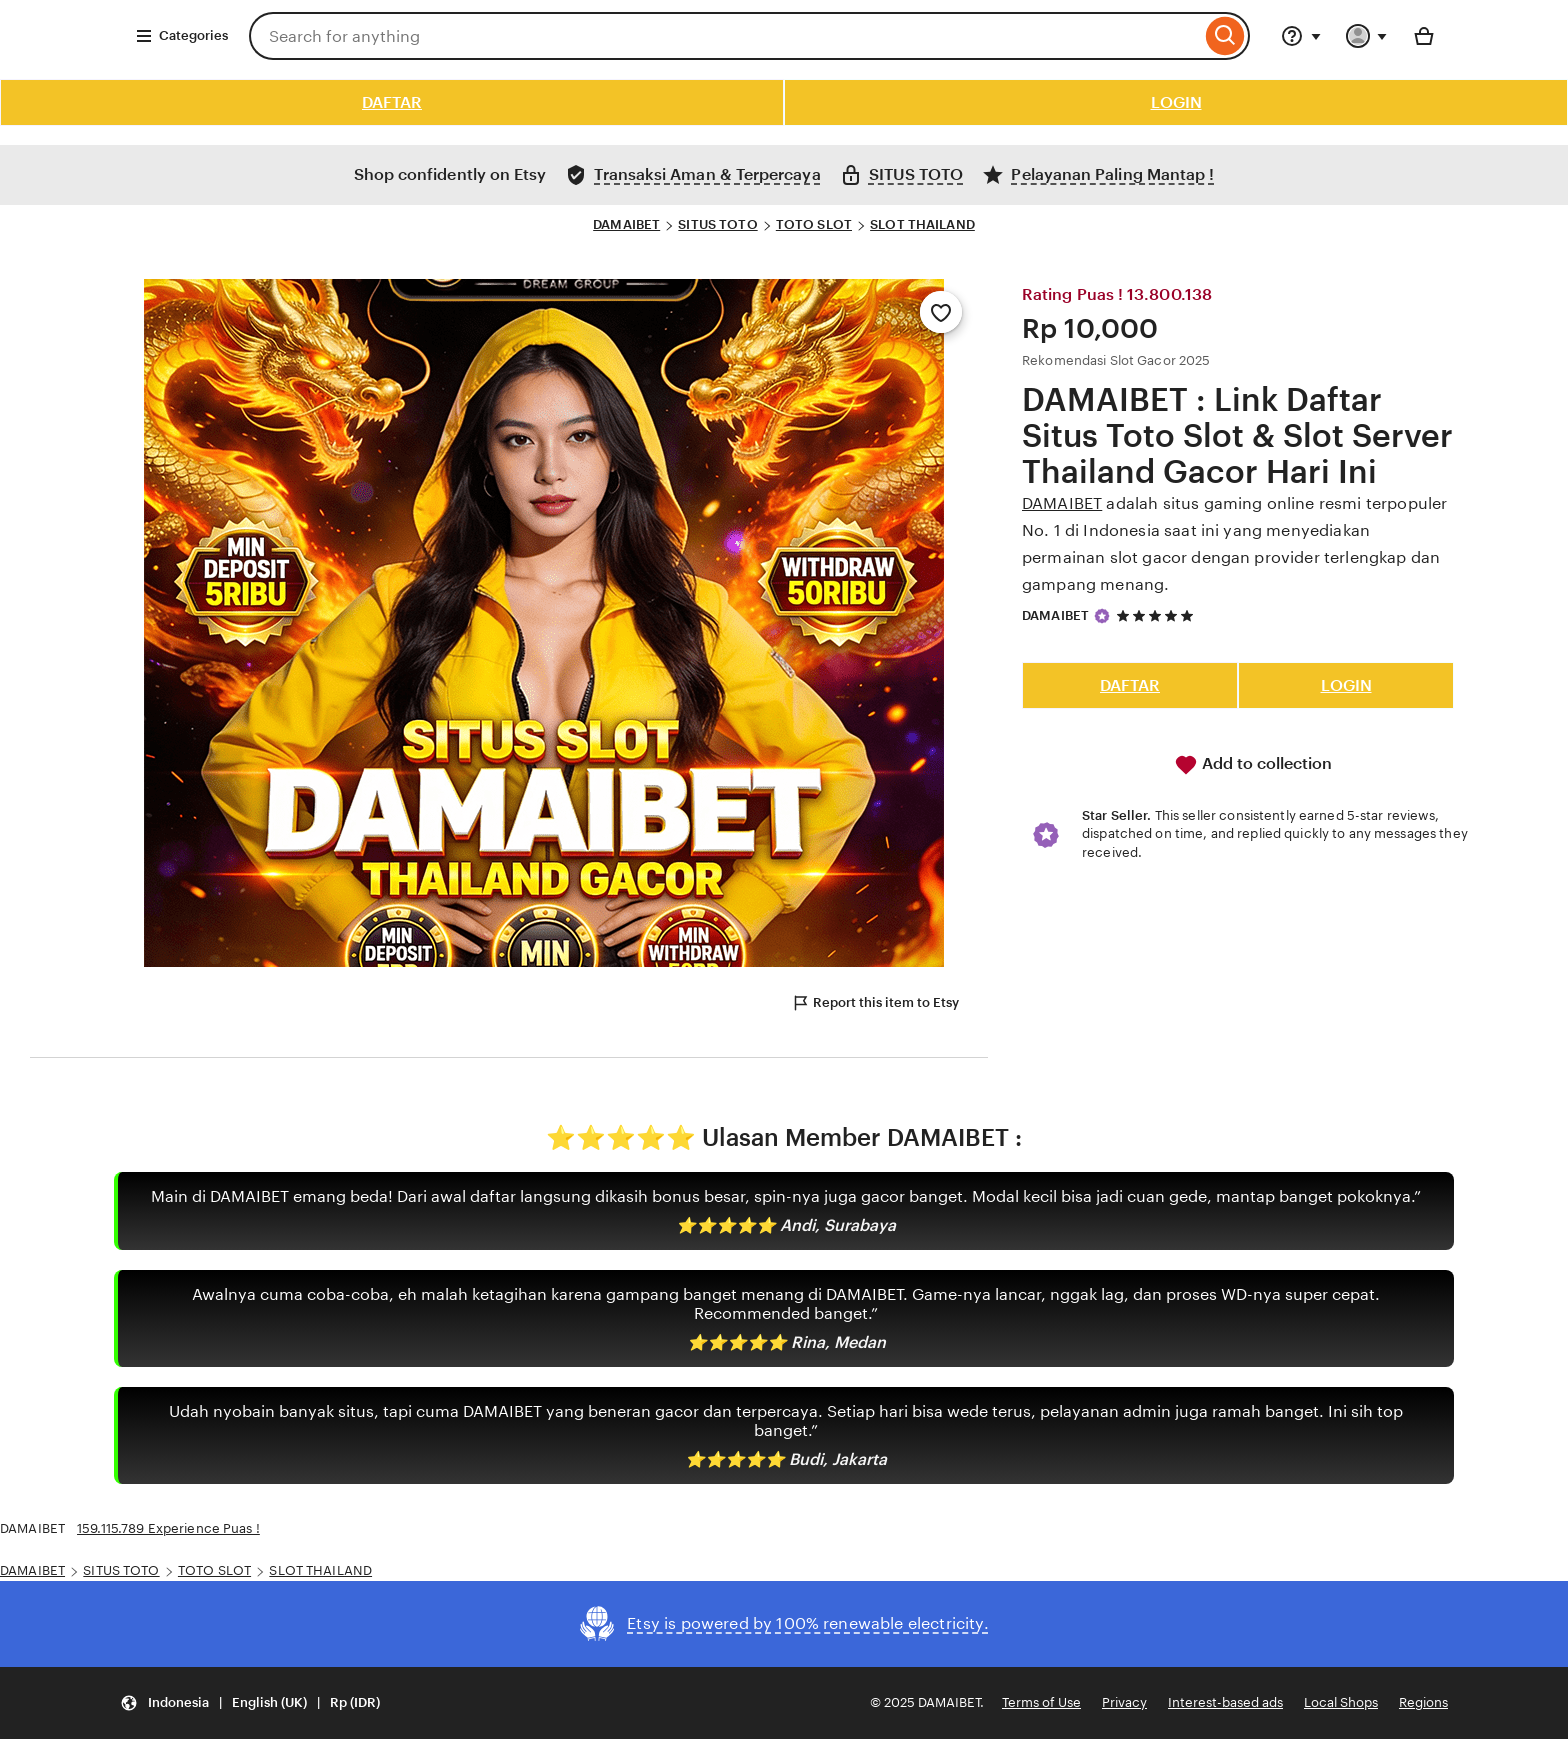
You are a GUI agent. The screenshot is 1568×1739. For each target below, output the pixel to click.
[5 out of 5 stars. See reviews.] (1158, 615)
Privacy (1124, 1702)
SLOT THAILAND (922, 224)
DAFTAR (392, 102)
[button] (250, 1703)
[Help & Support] (1301, 36)
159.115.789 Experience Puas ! (168, 1528)
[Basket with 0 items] (1424, 36)
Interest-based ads (1225, 1702)
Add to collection (1253, 765)
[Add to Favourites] (941, 312)
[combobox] (725, 36)
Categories (181, 36)
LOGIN (1176, 102)
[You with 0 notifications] (1367, 36)
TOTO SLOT (814, 224)
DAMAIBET (626, 224)
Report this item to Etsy (875, 1003)
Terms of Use (1041, 1702)
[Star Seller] (1102, 616)
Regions (1423, 1702)
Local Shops (1341, 1702)
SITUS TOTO (717, 224)
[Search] (1225, 36)
